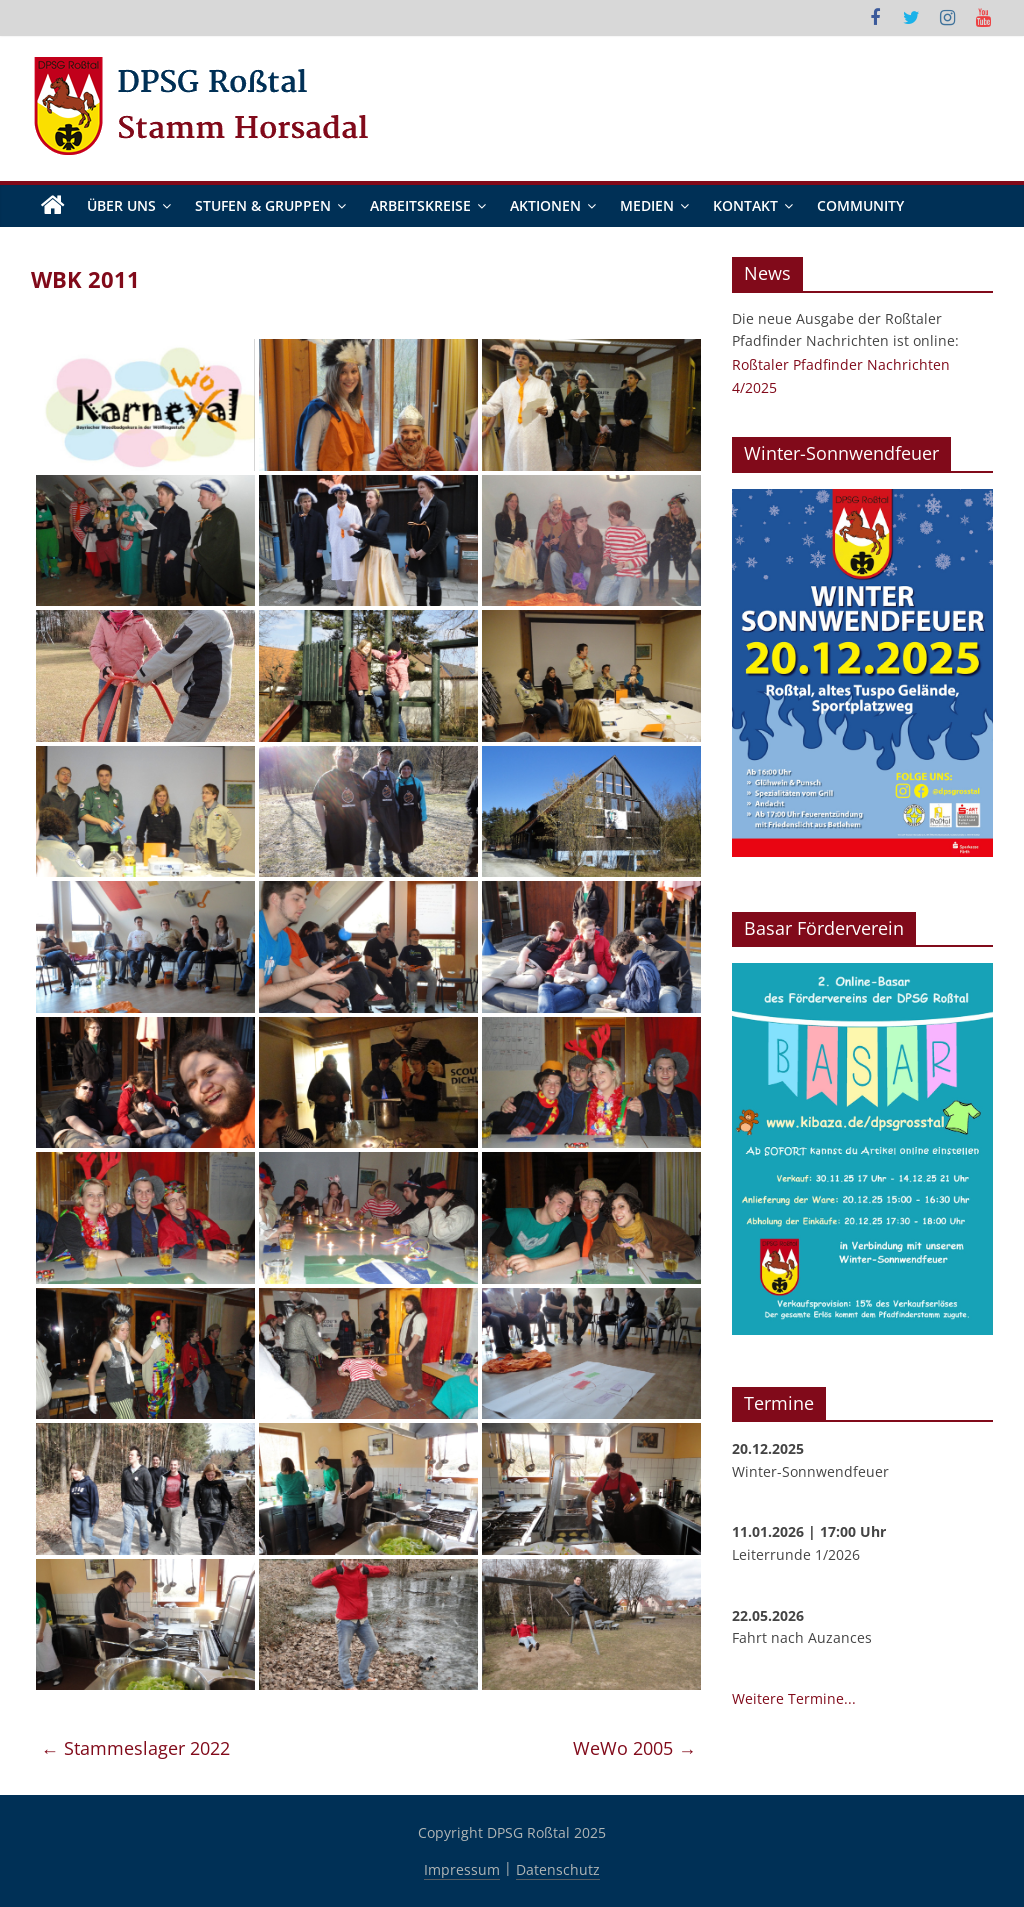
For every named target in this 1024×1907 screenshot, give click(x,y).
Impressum (462, 1869)
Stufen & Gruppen (263, 205)
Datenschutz (558, 1869)
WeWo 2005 (634, 1749)
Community (860, 205)
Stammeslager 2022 (135, 1749)
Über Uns (121, 205)
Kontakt (745, 205)
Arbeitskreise (420, 205)
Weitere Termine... (794, 1698)
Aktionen (545, 205)
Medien (647, 205)
